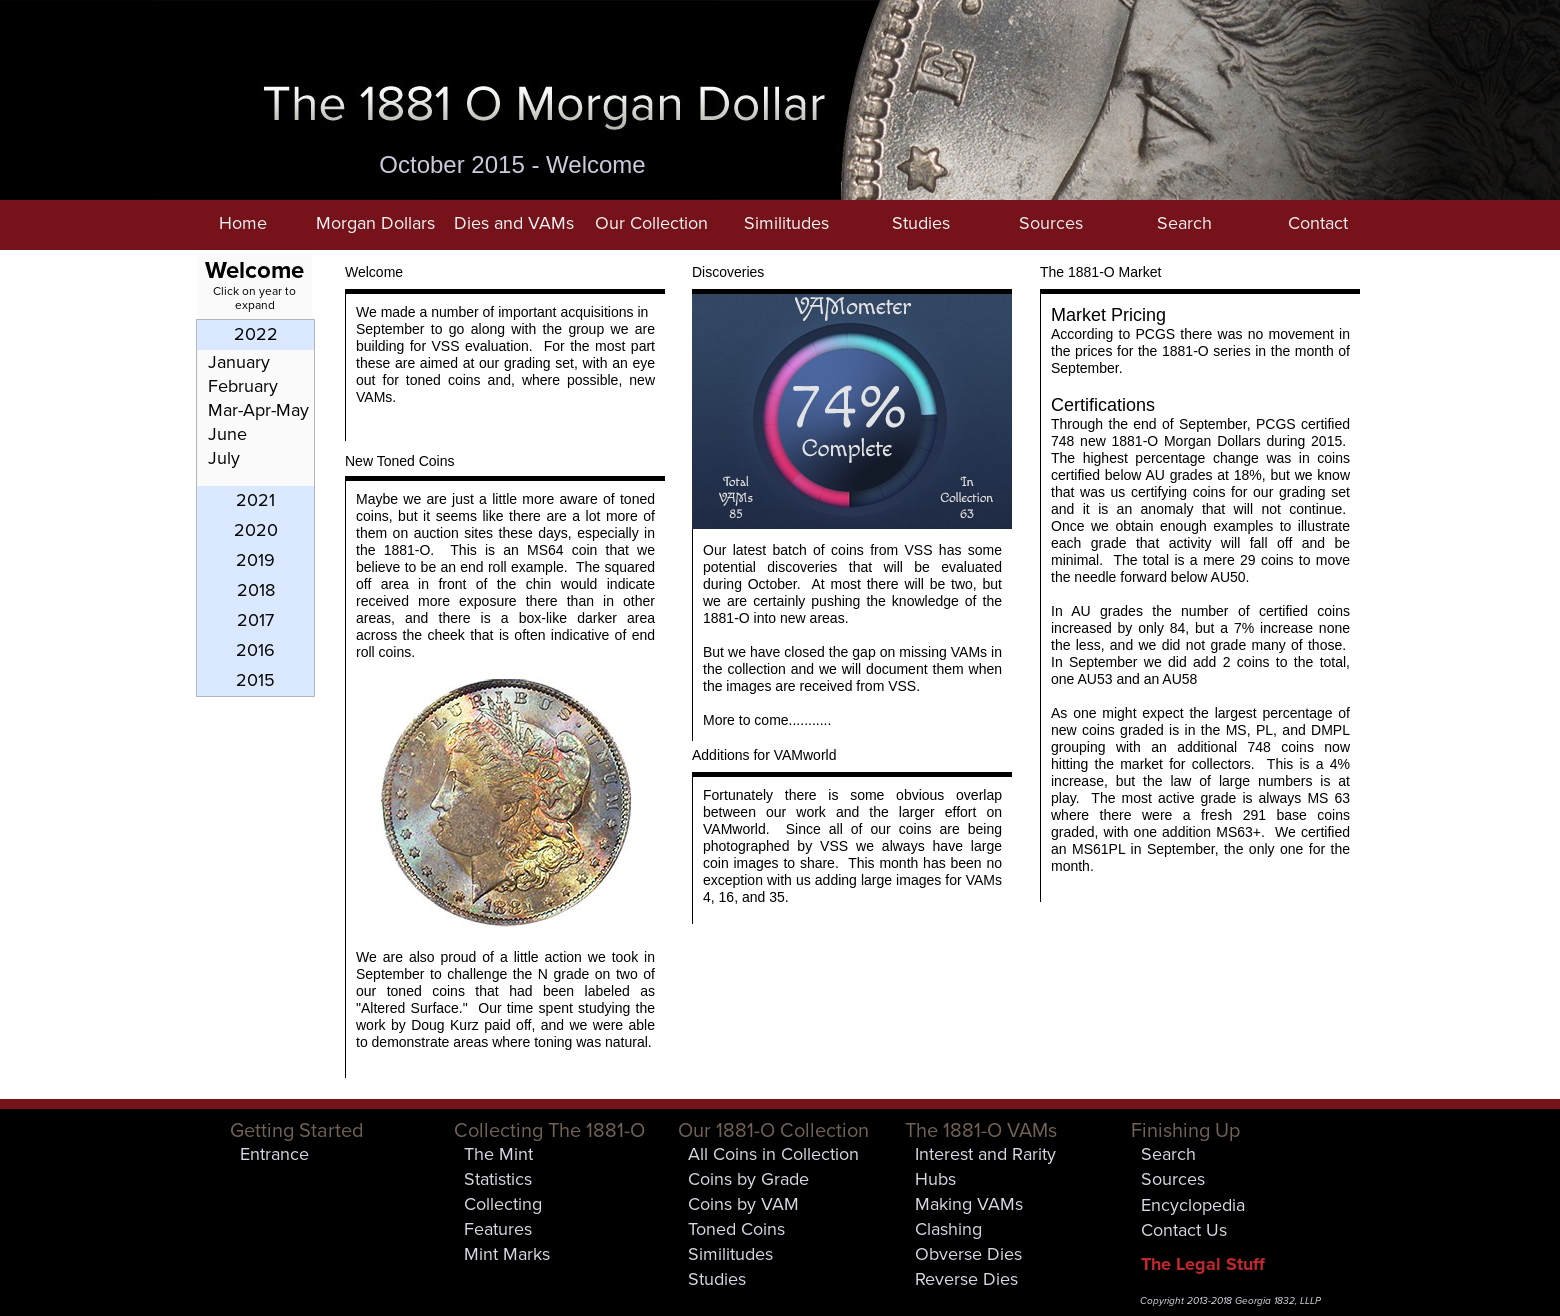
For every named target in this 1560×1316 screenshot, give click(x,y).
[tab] (255, 335)
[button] (375, 225)
